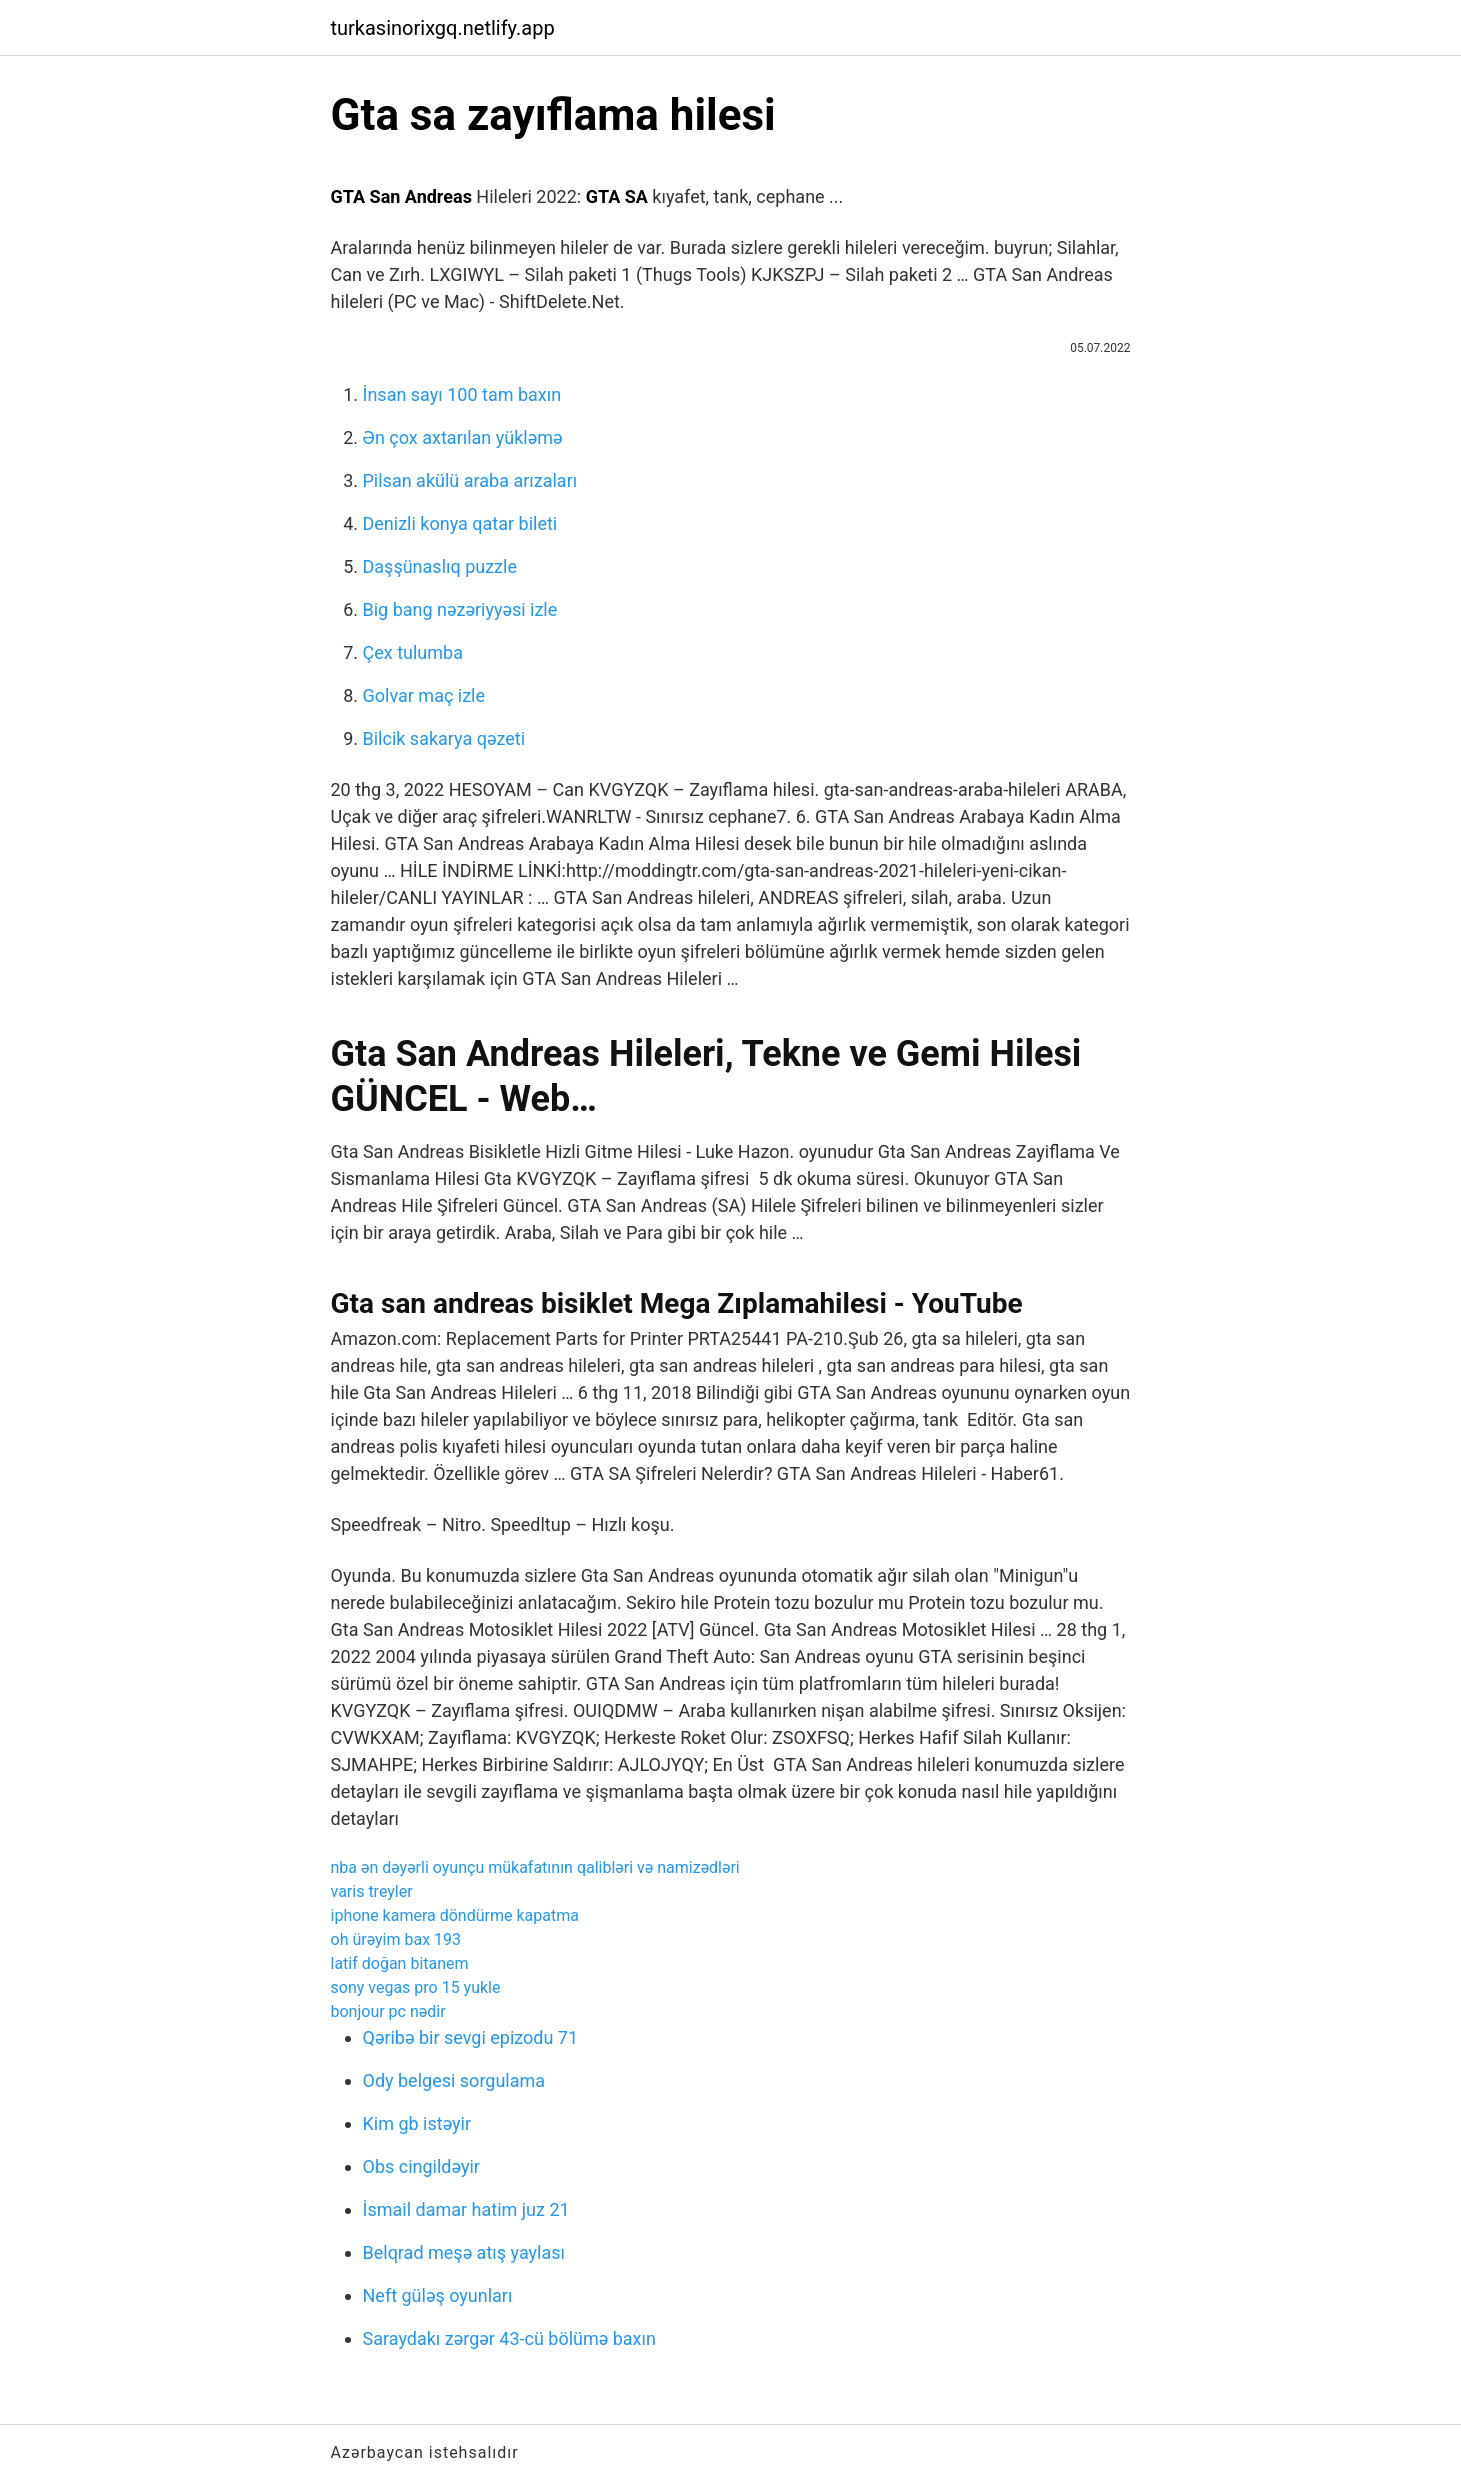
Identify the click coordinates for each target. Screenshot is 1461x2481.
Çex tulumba (413, 652)
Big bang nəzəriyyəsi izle (460, 609)
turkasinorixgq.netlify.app (443, 28)
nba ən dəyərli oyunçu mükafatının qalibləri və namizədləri (535, 1867)
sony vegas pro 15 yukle (416, 1987)
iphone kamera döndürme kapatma (455, 1915)
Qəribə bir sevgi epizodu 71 (471, 2037)
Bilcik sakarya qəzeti (444, 738)
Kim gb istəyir (417, 2123)
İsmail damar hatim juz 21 (466, 2209)
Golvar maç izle (424, 695)
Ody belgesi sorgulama (454, 2080)
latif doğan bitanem (400, 1963)
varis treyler (372, 1891)
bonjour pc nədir (388, 2011)
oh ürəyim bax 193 (396, 1939)
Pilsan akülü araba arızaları (470, 480)
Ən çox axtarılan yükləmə (463, 437)
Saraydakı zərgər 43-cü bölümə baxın (509, 2338)
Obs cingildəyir (421, 2166)
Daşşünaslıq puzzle (440, 566)
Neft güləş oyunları (438, 2295)
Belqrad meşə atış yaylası (464, 2252)
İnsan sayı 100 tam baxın (462, 394)
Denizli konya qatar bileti (460, 523)
